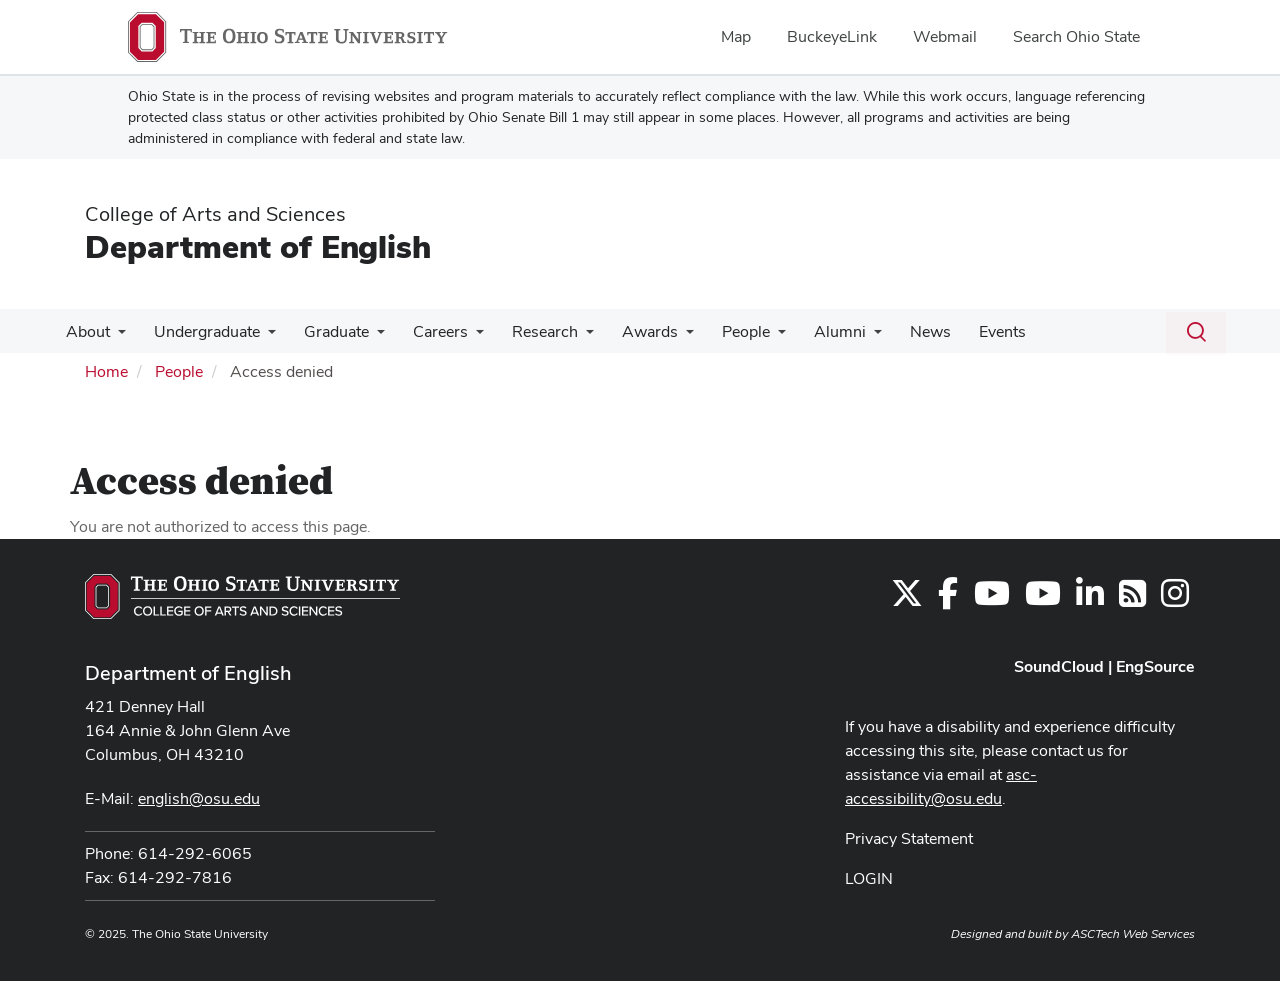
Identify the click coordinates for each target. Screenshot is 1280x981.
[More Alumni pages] (844, 337)
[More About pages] (116, 337)
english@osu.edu (199, 798)
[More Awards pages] (664, 337)
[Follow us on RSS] (1132, 599)
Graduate (326, 331)
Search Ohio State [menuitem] (1076, 36)
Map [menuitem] (736, 36)
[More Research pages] (568, 337)
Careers (426, 331)
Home (106, 371)
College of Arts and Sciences (215, 214)
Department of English (258, 246)
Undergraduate (201, 331)
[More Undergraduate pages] (262, 337)
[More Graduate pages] (367, 337)
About (86, 331)
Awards (628, 331)
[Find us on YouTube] (992, 599)
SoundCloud (1059, 666)
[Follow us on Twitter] (907, 599)
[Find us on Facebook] (948, 599)
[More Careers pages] (462, 337)
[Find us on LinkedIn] (1090, 599)
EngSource (1155, 666)
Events (964, 331)
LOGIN (869, 878)
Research (527, 331)
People (720, 331)
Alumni (810, 331)
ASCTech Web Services (1133, 934)
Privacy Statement (909, 838)
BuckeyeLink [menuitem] (832, 36)
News (896, 331)
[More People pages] (752, 337)
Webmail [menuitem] (945, 36)
